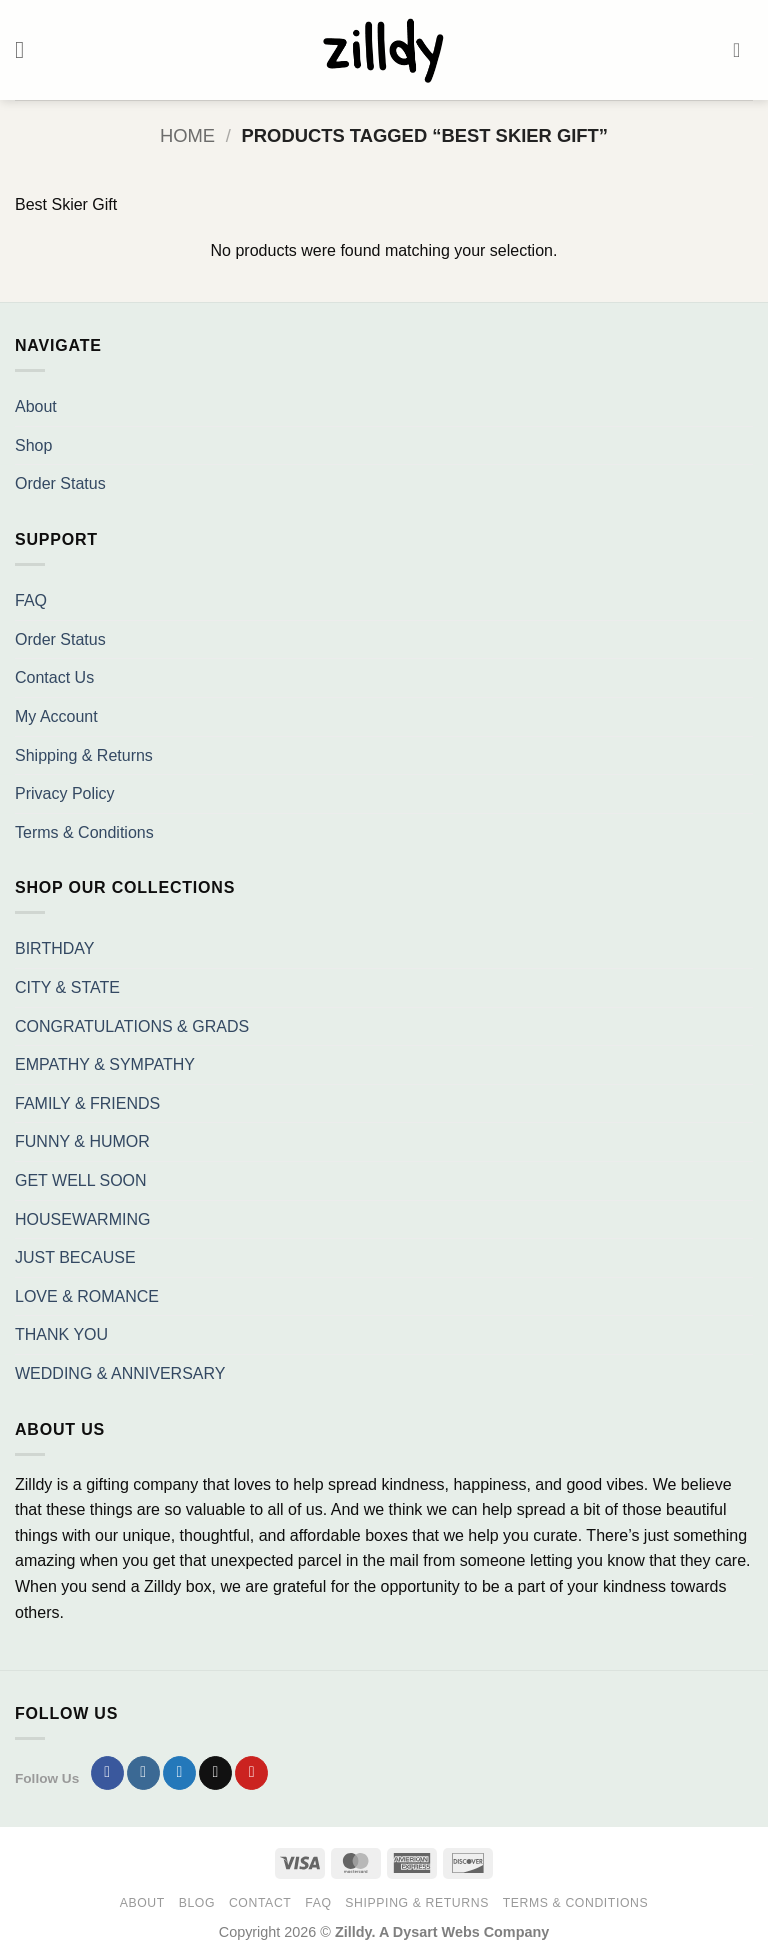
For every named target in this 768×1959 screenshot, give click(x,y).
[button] (27, 49)
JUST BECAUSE (75, 1257)
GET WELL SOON (81, 1180)
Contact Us (54, 677)
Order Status (60, 483)
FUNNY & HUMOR (82, 1141)
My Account (56, 716)
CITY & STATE (67, 987)
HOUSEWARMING (82, 1219)
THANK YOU (61, 1334)
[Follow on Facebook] (107, 1773)
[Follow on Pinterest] (251, 1773)
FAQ (31, 600)
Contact (260, 1903)
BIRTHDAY (54, 948)
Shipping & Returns (84, 755)
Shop (33, 445)
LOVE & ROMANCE (87, 1296)
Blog (197, 1903)
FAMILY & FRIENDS (87, 1103)
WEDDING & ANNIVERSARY (120, 1373)
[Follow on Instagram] (143, 1773)
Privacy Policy (65, 793)
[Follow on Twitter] (179, 1773)
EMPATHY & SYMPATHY (105, 1064)
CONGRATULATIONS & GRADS (132, 1026)
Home (187, 135)
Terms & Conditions (84, 832)
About (36, 406)
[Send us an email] (215, 1773)
